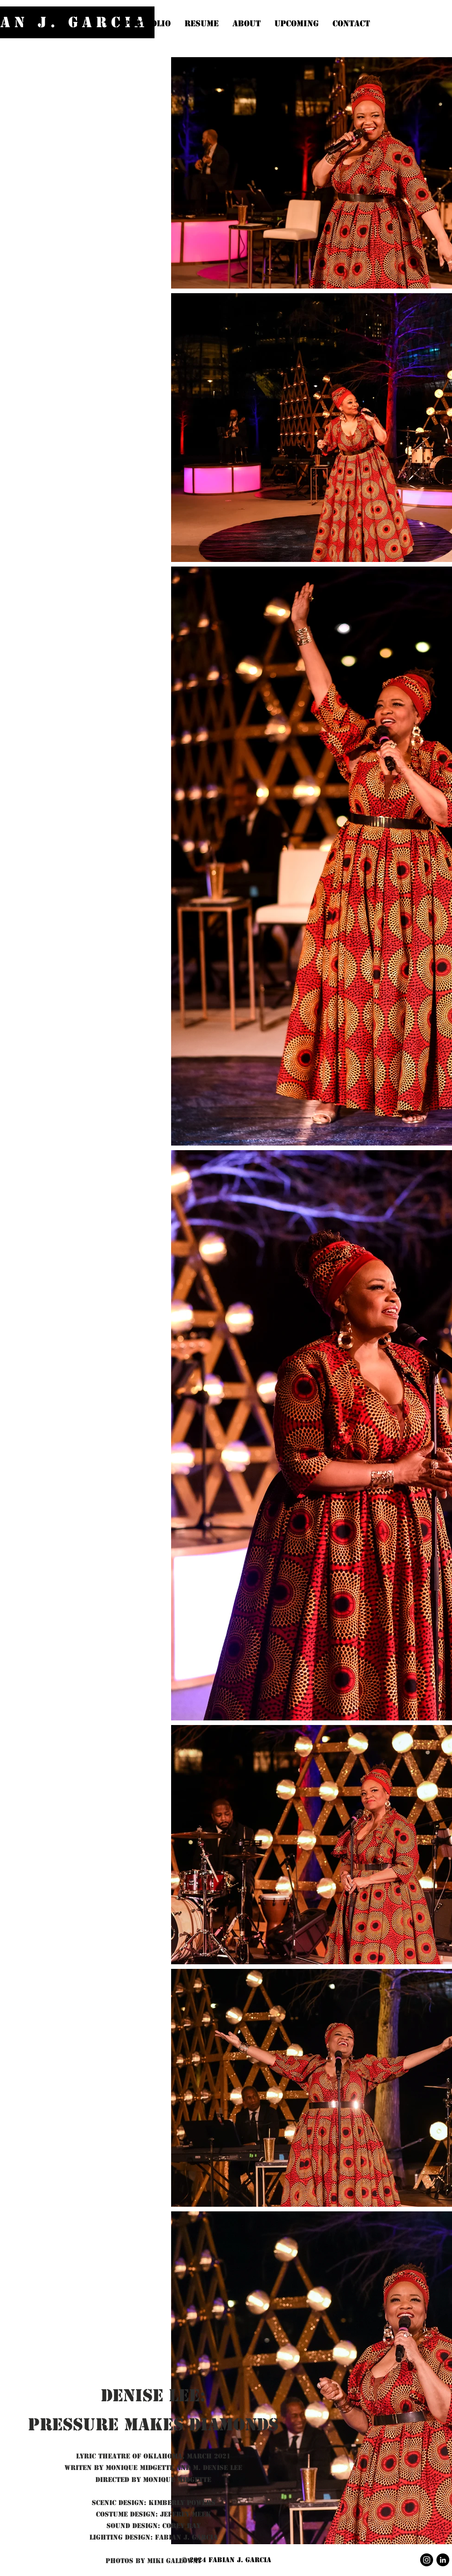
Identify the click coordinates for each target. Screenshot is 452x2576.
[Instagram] (426, 2559)
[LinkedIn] (442, 2559)
